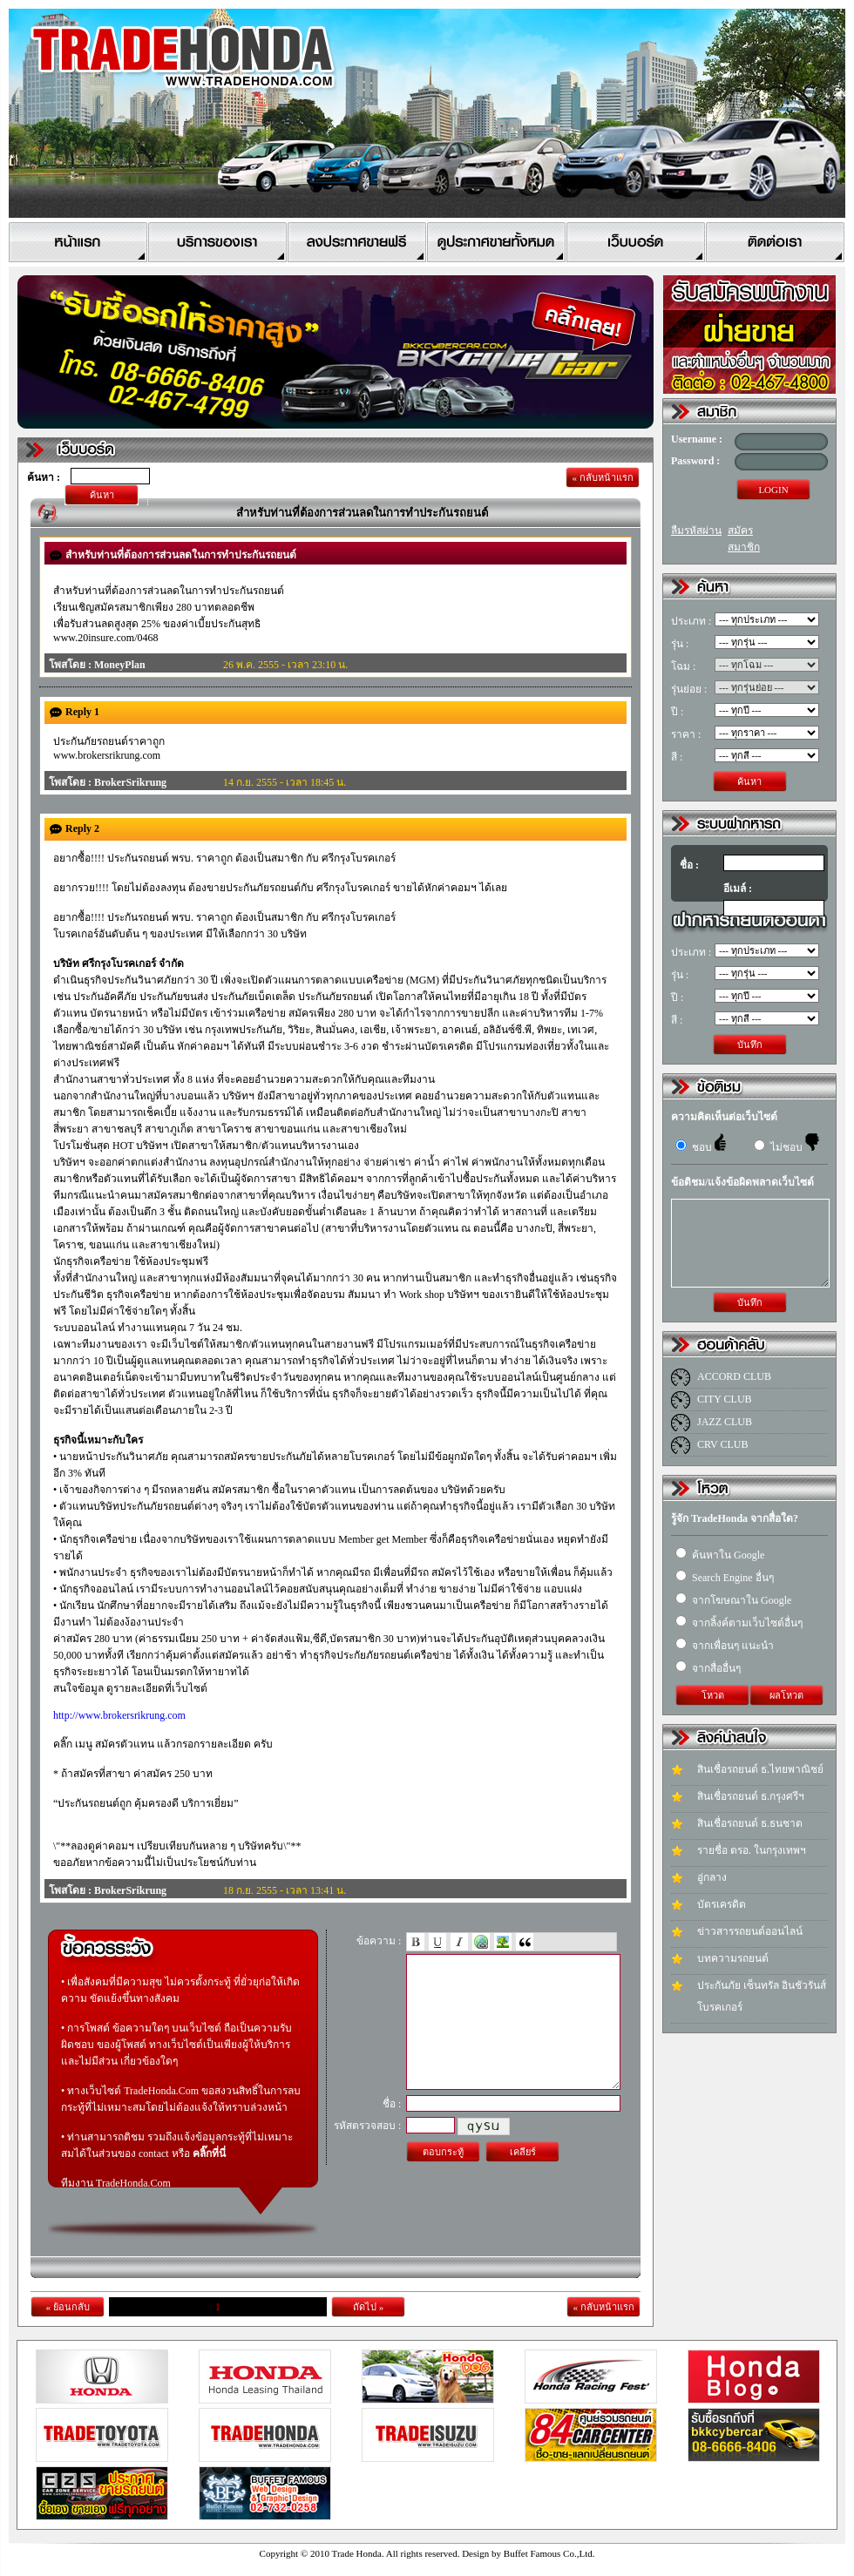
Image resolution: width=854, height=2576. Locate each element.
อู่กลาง (712, 1877)
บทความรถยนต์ (733, 1958)
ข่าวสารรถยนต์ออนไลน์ (750, 1931)
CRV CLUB (723, 1444)
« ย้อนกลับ (67, 2307)
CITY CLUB (724, 1399)
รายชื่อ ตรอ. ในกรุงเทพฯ (751, 1850)
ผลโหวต (786, 1695)
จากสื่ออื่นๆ (708, 1668)
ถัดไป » (368, 2307)
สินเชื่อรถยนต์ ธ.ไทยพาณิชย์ (760, 1769)
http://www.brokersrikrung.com (119, 1715)
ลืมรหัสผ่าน (696, 530)
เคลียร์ (523, 2178)
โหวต (713, 1695)
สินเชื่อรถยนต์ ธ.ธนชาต (750, 1823)
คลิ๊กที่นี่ (209, 2153)
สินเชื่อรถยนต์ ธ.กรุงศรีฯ (750, 1796)
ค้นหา (102, 495)
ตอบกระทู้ (443, 2178)
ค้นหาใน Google (719, 1555)
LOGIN (773, 489)
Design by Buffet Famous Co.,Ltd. (528, 2553)
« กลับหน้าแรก (602, 477)
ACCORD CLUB (734, 1376)
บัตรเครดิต (721, 1904)
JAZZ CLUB (724, 1422)
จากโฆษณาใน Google (733, 1600)
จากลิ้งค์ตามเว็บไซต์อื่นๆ (739, 1623)
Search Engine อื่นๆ (724, 1578)
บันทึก (749, 1044)
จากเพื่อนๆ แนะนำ (724, 1646)
